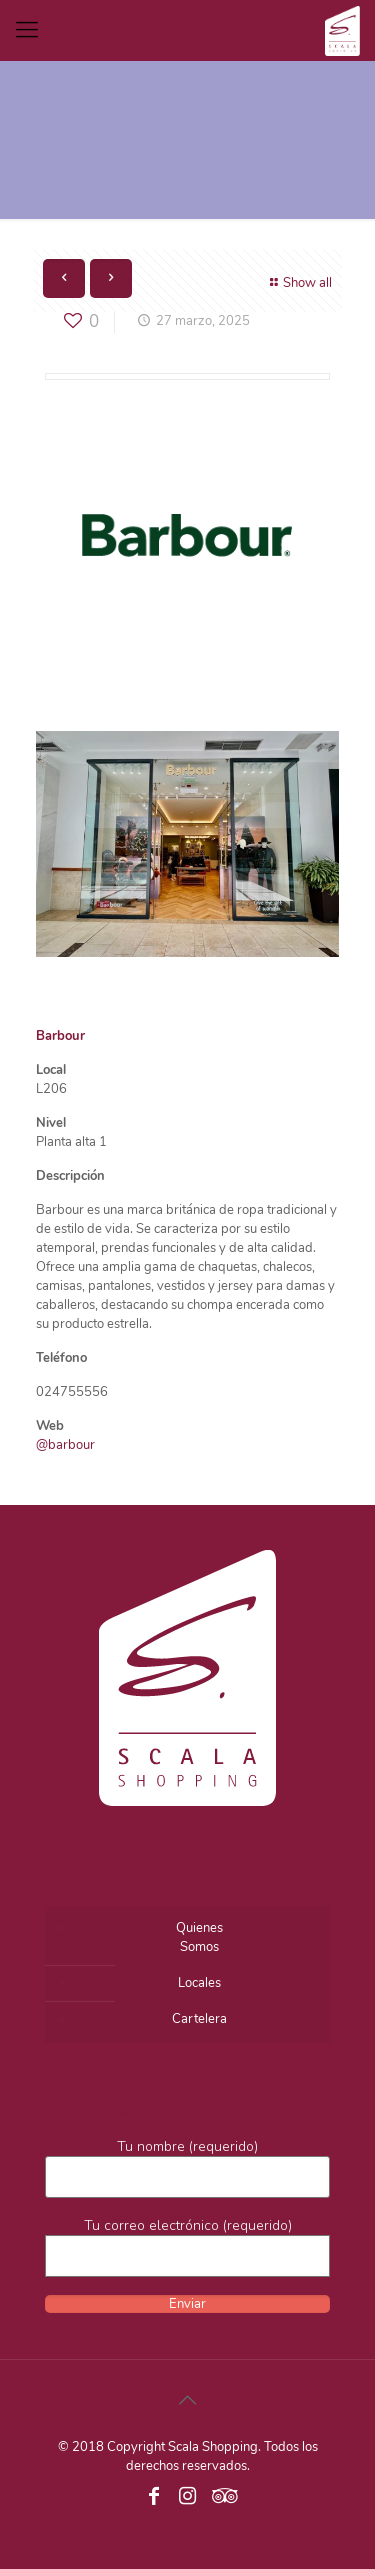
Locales (199, 1983)
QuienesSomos (199, 1937)
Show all (298, 283)
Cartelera (199, 2019)
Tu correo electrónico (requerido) (187, 2246)
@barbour (65, 1445)
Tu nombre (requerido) (187, 2167)
